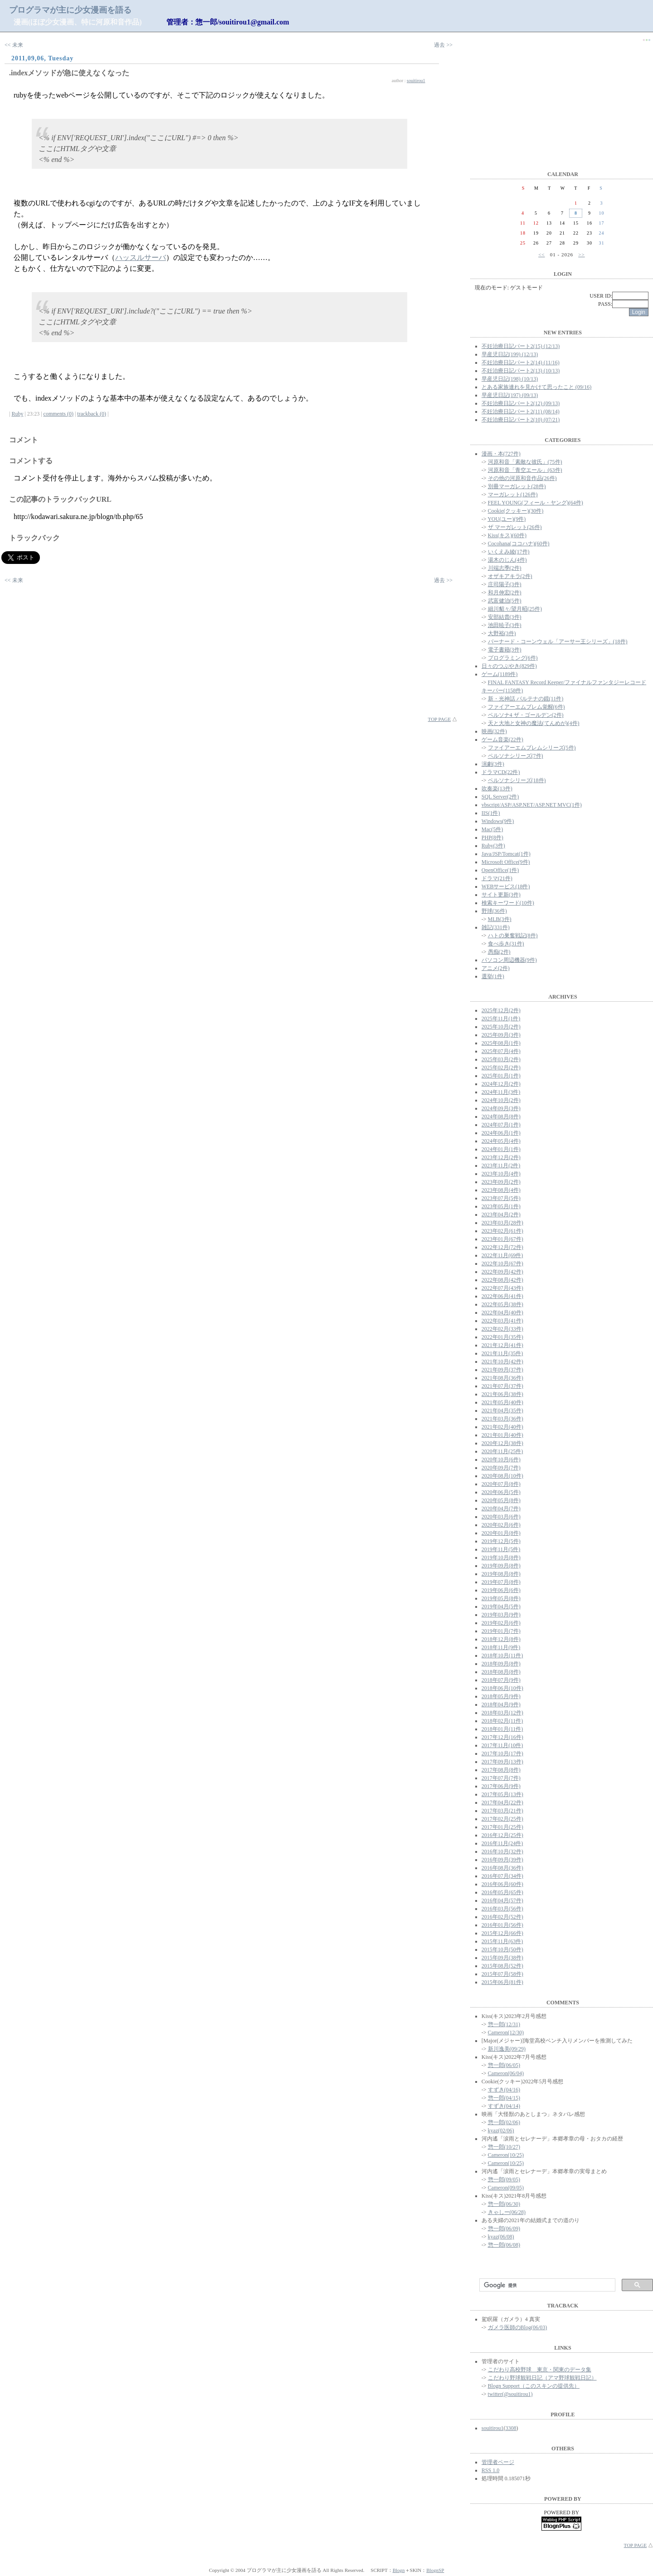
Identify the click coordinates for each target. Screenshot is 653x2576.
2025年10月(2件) (501, 1027)
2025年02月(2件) (501, 1067)
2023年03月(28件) (502, 1222)
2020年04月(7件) (501, 1508)
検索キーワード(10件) (508, 903)
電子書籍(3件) (504, 649)
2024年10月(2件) (501, 1100)
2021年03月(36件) (502, 1418)
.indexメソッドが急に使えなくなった (69, 73)
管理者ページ (498, 2462)
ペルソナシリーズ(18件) (517, 780)
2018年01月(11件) (502, 1729)
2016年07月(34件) (502, 1876)
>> (581, 254)
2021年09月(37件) (502, 1369)
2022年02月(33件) (502, 1329)
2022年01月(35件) (502, 1337)
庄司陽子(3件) (504, 584)
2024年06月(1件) (501, 1133)
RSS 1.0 (490, 2470)
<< (541, 254)
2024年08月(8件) (501, 1116)
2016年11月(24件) (502, 1843)
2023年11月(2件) (501, 1165)
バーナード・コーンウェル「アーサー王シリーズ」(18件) (558, 641)
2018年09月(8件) (501, 1663)
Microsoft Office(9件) (506, 862)
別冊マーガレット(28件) (517, 486)
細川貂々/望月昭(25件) (515, 609)
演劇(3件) (493, 764)
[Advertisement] (228, 652)
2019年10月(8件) (501, 1557)
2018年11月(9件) (501, 1647)
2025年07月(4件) (501, 1051)
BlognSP (435, 2570)
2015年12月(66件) (502, 1933)
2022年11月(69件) (502, 1255)
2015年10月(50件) (502, 1949)
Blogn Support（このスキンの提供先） (534, 2386)
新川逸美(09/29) (507, 2049)
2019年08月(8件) (501, 1574)
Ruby (17, 414)
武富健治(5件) (504, 600)
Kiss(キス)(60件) (507, 535)
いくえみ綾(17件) (509, 552)
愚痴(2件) (499, 952)
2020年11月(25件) (502, 1451)
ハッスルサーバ (140, 257)
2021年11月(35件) (502, 1353)
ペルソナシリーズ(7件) (515, 756)
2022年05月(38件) (502, 1304)
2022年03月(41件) (502, 1320)
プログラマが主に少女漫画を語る (70, 10)
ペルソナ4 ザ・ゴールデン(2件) (526, 715)
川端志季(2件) (504, 568)
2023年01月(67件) (502, 1239)
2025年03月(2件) (501, 1059)
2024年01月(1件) (501, 1149)
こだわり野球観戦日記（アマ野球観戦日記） (542, 2378)
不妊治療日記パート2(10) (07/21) (521, 419)
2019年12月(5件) (501, 1541)
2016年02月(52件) (502, 1917)
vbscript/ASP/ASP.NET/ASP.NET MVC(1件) (532, 805)
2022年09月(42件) (502, 1271)
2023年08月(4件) (501, 1190)
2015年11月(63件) (502, 1941)
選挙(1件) (493, 976)
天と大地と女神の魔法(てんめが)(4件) (534, 723)
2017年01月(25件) (502, 1827)
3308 (510, 2428)
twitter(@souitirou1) (510, 2394)
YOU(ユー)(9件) (506, 519)
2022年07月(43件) (502, 1288)
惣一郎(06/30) (504, 2204)
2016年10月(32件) (502, 1851)
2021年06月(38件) (502, 1394)
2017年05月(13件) (502, 1794)
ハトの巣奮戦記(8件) (513, 935)
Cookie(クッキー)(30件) (516, 511)
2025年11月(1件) (501, 1018)
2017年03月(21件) (502, 1810)
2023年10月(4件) (501, 1173)
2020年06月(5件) (501, 1492)
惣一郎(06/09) (504, 2228)
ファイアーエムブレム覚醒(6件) (526, 707)
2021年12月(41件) (502, 1345)
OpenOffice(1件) (500, 870)
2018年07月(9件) (501, 1680)
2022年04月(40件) (502, 1312)
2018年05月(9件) (501, 1696)
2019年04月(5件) (501, 1606)
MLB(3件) (500, 919)
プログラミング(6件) (513, 658)
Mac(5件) (492, 829)
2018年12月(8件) (501, 1639)
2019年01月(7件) (501, 1631)
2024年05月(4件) (501, 1141)
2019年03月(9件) (501, 1614)
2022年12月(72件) (502, 1247)
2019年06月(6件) (501, 1590)
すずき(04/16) (504, 2089)
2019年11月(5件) (501, 1549)
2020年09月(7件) (501, 1467)
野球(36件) (494, 911)
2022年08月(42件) (502, 1280)
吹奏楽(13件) (497, 788)
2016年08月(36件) (502, 1868)
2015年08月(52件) (502, 1966)
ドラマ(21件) (497, 878)
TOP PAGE (439, 719)
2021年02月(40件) (502, 1427)
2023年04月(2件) (501, 1214)
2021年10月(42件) (502, 1361)
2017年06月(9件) (501, 1786)
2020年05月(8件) (501, 1500)
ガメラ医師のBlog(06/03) (517, 2327)
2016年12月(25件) (502, 1835)
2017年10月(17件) (502, 1753)
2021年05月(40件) (502, 1402)
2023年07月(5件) (501, 1198)
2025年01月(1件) (501, 1076)
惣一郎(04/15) (504, 2098)
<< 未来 (14, 45)
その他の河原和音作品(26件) (522, 478)
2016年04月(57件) (502, 1900)
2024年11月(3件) (501, 1092)
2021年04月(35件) (502, 1410)
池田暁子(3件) (504, 625)
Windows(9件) (498, 821)
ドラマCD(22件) (501, 772)
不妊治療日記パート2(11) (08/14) (521, 411)
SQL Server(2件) (500, 796)
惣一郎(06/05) (504, 2065)
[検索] (546, 2285)
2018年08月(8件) (501, 1672)
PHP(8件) (492, 837)
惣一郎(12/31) (504, 2024)
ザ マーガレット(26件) (515, 527)
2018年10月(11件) (502, 1655)
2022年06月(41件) (502, 1296)
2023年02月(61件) (502, 1231)
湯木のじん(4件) (507, 560)
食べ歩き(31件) (506, 943)
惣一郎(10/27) (504, 2147)
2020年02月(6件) (501, 1525)
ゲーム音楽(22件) (502, 739)
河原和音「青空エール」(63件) (525, 470)
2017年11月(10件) (502, 1745)
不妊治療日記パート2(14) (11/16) (521, 362)
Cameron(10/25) (506, 2155)
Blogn (399, 2570)
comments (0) (58, 414)
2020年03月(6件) (501, 1516)
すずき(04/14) (504, 2106)
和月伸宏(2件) (504, 592)
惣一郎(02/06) (504, 2122)
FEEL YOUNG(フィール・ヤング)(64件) (535, 503)
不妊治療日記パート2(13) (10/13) (521, 370)
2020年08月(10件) (502, 1476)
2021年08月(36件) (502, 1378)
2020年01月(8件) (501, 1533)
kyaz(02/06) (501, 2130)
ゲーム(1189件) (500, 674)
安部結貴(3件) (504, 617)
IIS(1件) (491, 813)
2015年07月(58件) (502, 1974)
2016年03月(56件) (502, 1908)
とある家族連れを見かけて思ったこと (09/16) (536, 387)
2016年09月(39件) (502, 1859)
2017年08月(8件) (501, 1770)
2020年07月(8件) (501, 1484)
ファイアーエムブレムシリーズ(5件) (532, 747)
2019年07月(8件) (501, 1582)
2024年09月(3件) (501, 1108)
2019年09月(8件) (501, 1565)
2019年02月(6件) (501, 1623)
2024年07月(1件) (501, 1124)
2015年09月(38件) (502, 1957)
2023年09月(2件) (501, 1182)
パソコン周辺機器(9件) (509, 960)
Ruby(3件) (493, 845)
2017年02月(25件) (502, 1819)
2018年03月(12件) (502, 1712)
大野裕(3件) (502, 633)
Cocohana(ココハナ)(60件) (519, 543)
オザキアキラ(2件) (510, 576)
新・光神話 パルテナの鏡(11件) (526, 698)
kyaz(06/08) (501, 2236)
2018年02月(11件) (502, 1721)
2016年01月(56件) (502, 1925)
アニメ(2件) (496, 968)
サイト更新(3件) (501, 894)
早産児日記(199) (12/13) (510, 354)
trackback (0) (91, 414)
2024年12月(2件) (501, 1084)
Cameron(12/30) (506, 2032)
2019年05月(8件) (501, 1598)
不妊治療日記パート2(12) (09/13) (521, 403)
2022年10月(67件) (502, 1263)
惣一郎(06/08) (504, 2245)
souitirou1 (416, 80)
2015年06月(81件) (502, 1982)
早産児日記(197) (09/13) (510, 395)
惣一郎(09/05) (504, 2179)
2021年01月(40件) (502, 1435)
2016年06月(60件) (502, 1884)
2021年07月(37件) (502, 1386)
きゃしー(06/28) (507, 2212)
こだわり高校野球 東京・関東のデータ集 (539, 2369)
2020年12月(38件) (502, 1443)
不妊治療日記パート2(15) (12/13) (521, 346)
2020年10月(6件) (501, 1459)
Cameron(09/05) (506, 2187)
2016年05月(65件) (502, 1892)
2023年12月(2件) (501, 1157)
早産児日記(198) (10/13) (510, 379)
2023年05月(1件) (501, 1206)
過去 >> (443, 45)
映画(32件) (494, 731)
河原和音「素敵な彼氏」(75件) (525, 462)
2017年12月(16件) (502, 1737)
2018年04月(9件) (501, 1704)
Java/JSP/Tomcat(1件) (506, 854)
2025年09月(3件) (501, 1035)
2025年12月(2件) (501, 1010)
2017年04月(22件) (502, 1802)
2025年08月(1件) (501, 1043)
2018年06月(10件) (502, 1688)
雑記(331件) (496, 927)
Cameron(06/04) (506, 2073)
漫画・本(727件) (501, 454)
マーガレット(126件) (513, 494)
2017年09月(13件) (502, 1761)
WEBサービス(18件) (506, 886)
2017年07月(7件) (501, 1778)
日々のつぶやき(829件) (509, 666)
